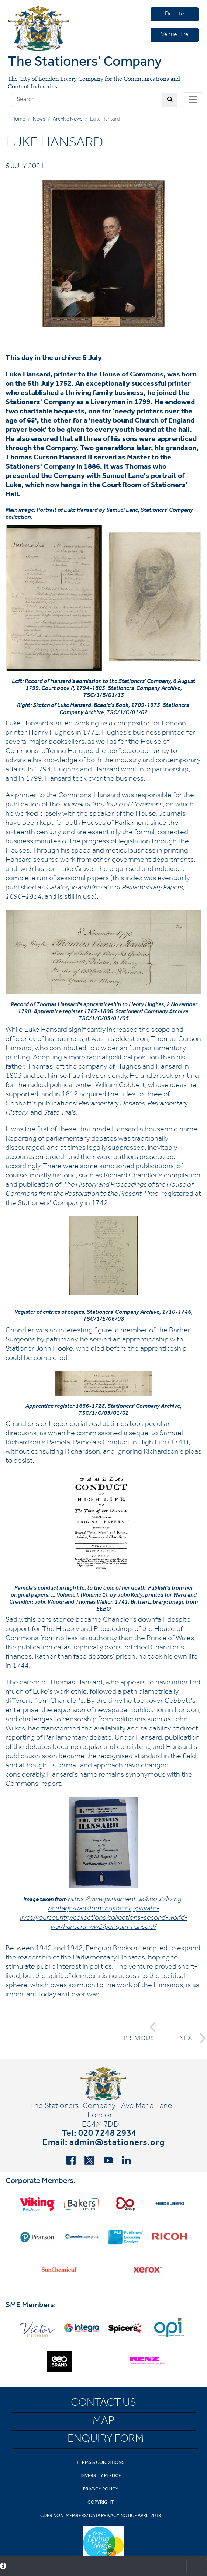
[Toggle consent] (196, 2566)
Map (103, 2421)
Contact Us (103, 2403)
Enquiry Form (106, 2439)
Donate (174, 14)
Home (18, 119)
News (39, 119)
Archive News (67, 119)
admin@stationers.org (117, 2143)
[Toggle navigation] (193, 99)
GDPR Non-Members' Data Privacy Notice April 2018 (100, 2516)
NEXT (190, 2038)
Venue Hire (175, 35)
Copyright (100, 2502)
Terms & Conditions (100, 2463)
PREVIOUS (140, 2032)
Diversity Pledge (100, 2476)
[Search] (87, 100)
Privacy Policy (100, 2489)
